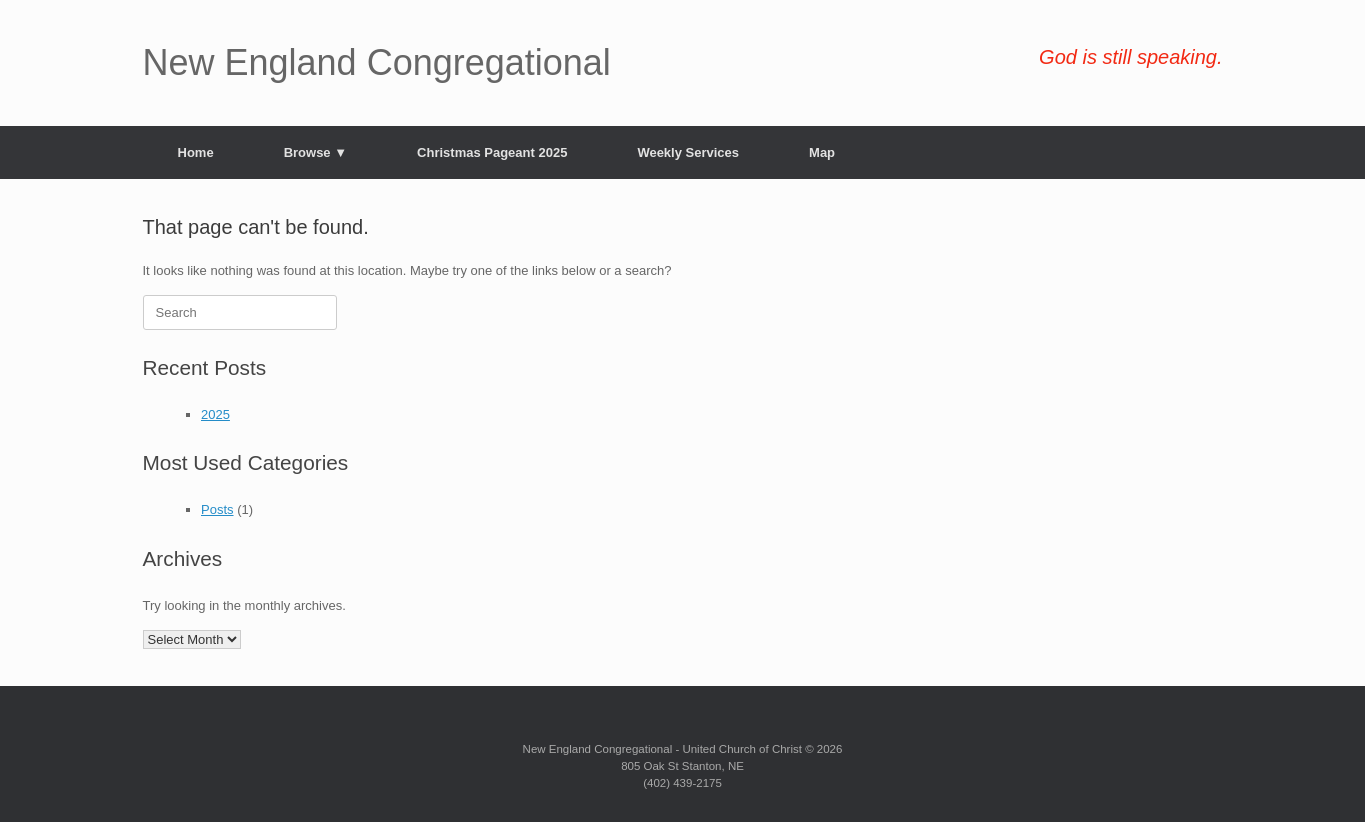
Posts (217, 509)
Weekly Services (688, 152)
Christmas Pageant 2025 (492, 152)
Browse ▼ (315, 152)
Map (822, 152)
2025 (215, 414)
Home (196, 152)
